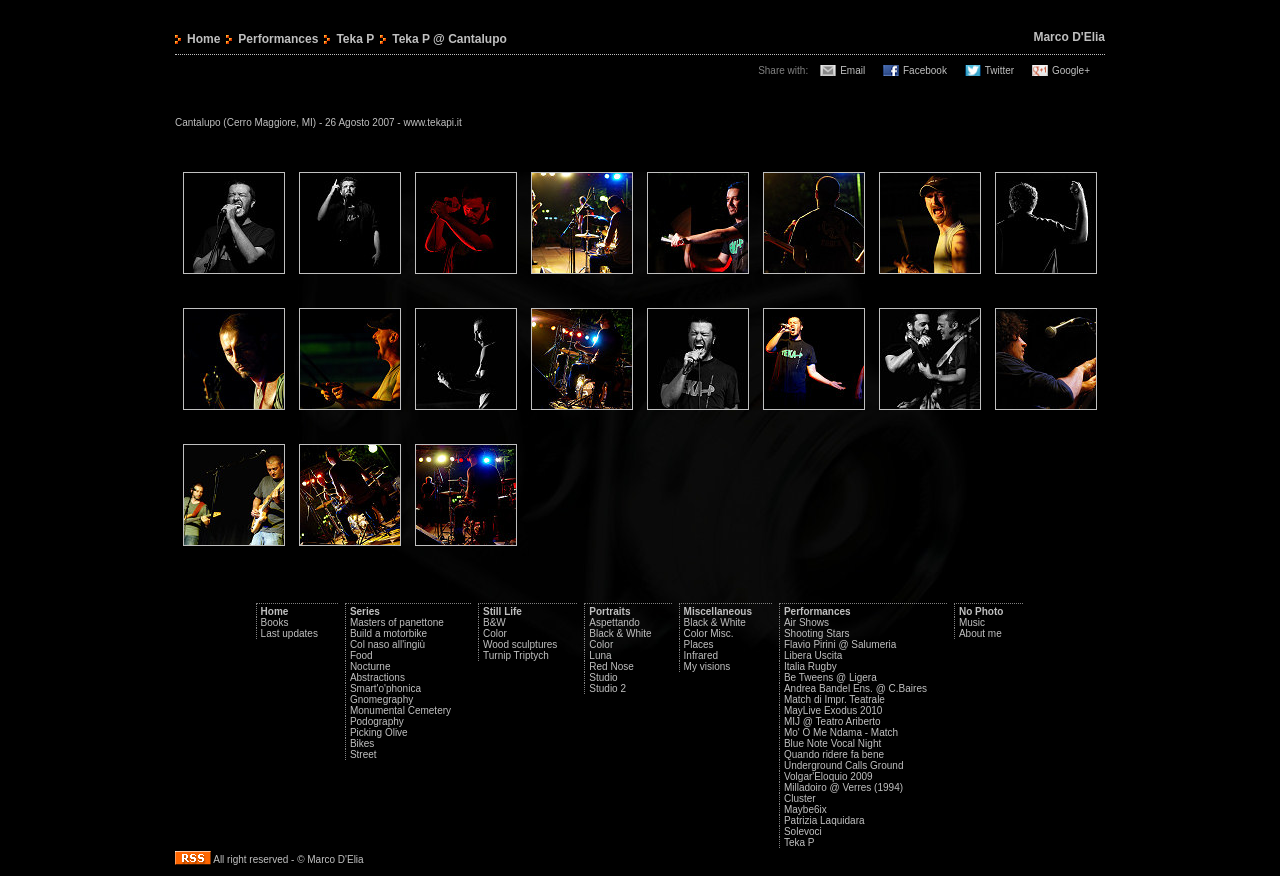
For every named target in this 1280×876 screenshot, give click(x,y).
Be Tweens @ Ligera (830, 677)
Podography (377, 721)
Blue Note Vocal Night (832, 743)
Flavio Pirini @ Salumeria (840, 644)
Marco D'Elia (1069, 37)
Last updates (289, 633)
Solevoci (803, 831)
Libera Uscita (813, 655)
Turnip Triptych (516, 655)
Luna (600, 655)
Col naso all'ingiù (387, 644)
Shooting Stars (817, 633)
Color (495, 633)
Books (275, 622)
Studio (603, 677)
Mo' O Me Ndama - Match (841, 732)
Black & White (620, 633)
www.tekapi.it (432, 122)
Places (699, 644)
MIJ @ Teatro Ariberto (832, 721)
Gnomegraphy (381, 699)
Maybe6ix (805, 809)
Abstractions (377, 677)
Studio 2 (607, 688)
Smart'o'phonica (385, 688)
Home (203, 39)
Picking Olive (379, 732)
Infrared (701, 655)
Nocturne (370, 666)
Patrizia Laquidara (824, 820)
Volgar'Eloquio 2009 (828, 776)
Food (361, 655)
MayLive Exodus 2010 (833, 710)
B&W (494, 622)
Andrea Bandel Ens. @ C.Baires (855, 688)
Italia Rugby (810, 666)
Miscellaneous (718, 611)
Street (363, 754)
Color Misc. (709, 633)
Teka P (355, 39)
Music (972, 622)
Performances (278, 39)
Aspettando (614, 622)
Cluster (800, 798)
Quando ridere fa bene (834, 754)
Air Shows (806, 622)
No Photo (981, 611)
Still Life (502, 611)
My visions (707, 666)
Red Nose (611, 666)
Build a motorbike (388, 633)
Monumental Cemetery (400, 710)
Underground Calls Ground (844, 765)
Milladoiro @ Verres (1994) (843, 787)
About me (980, 633)
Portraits (609, 611)
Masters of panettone (397, 622)
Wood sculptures (520, 644)
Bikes (362, 743)
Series (365, 611)
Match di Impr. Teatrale (834, 699)
